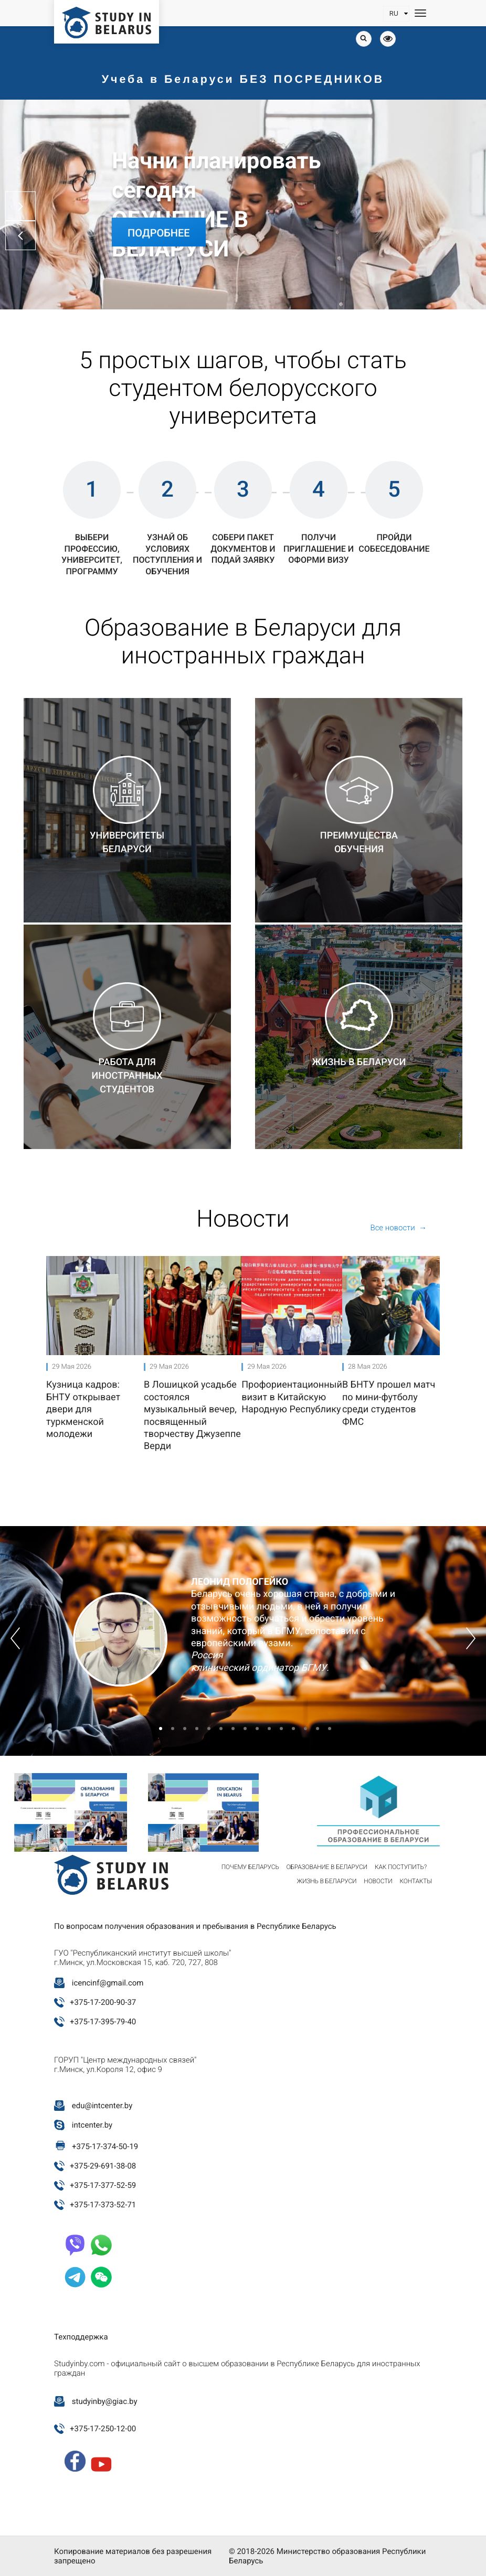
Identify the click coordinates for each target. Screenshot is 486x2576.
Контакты (415, 1881)
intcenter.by (92, 2125)
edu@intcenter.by (102, 2105)
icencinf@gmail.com (108, 1983)
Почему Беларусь (250, 1867)
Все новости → (398, 1227)
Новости (378, 1881)
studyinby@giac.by (105, 2401)
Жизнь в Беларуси (327, 1881)
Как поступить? (401, 1867)
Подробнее (159, 233)
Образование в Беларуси (327, 1867)
